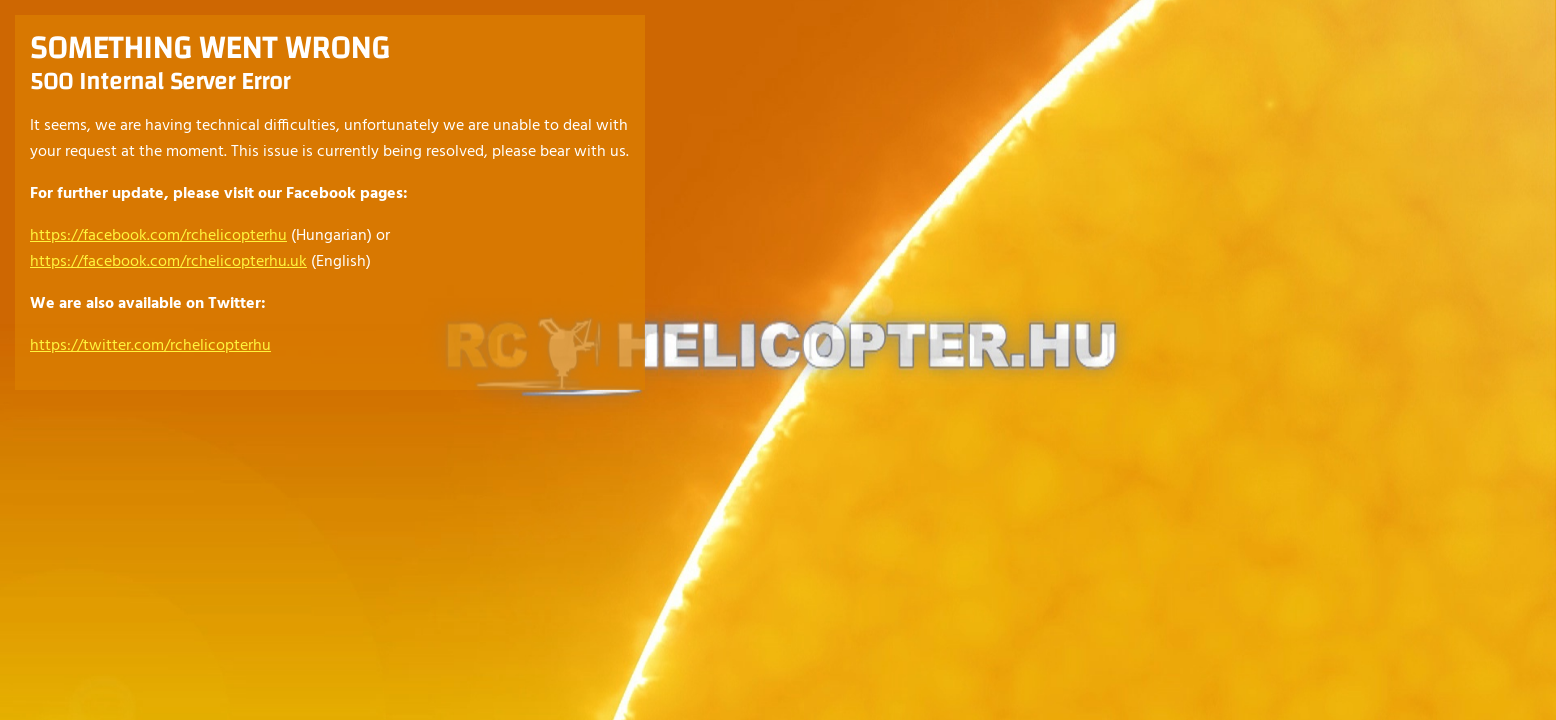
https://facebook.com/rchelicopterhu (158, 236)
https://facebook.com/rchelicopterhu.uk (168, 262)
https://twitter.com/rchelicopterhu (150, 346)
